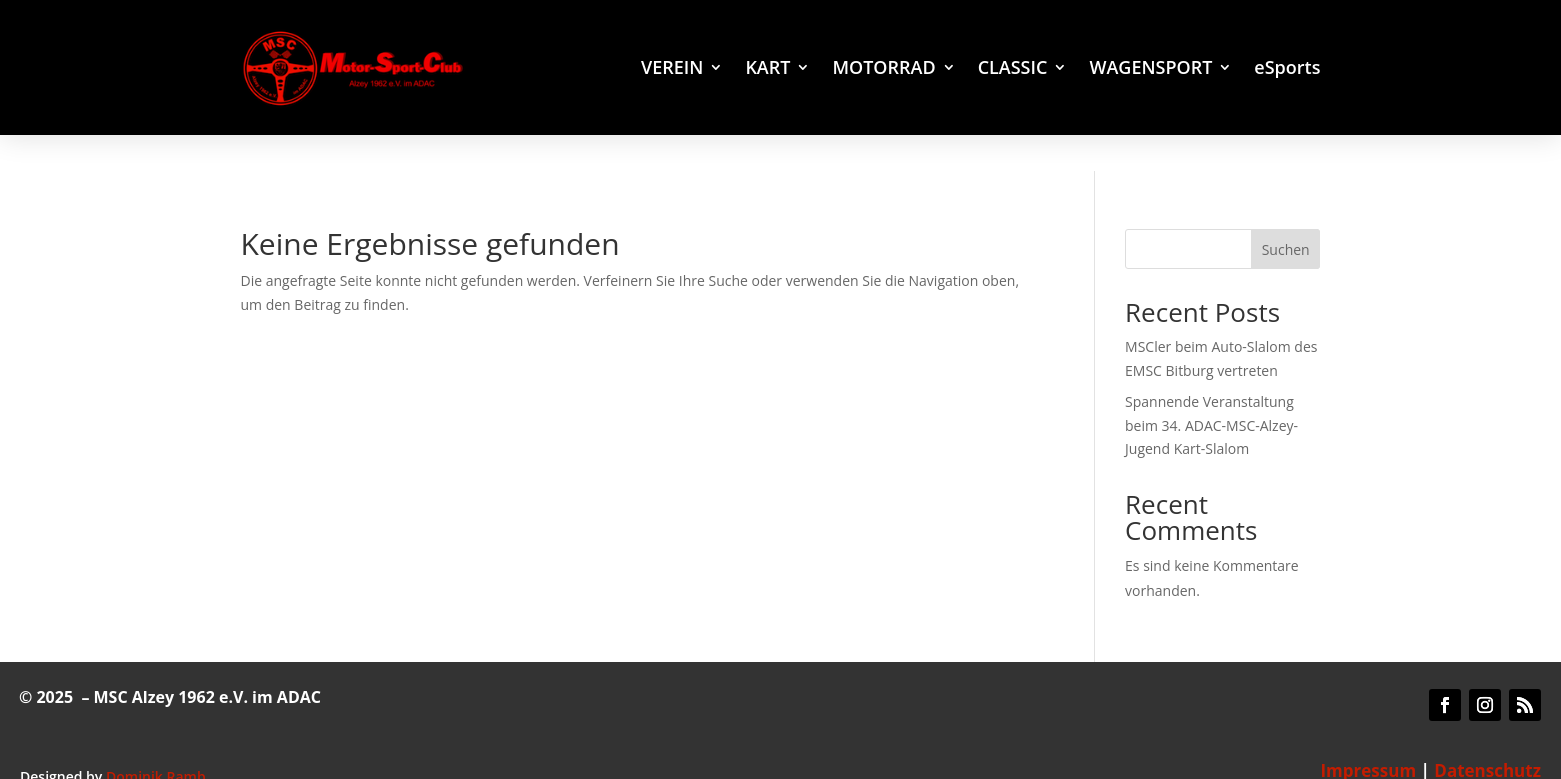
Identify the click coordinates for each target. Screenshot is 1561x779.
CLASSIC (1013, 69)
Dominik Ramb (156, 739)
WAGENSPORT (1150, 69)
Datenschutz (1487, 734)
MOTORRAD (883, 69)
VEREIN (672, 69)
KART (767, 69)
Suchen (1286, 212)
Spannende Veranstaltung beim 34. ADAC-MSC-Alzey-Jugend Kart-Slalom (1211, 388)
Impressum (1368, 734)
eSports (1287, 69)
